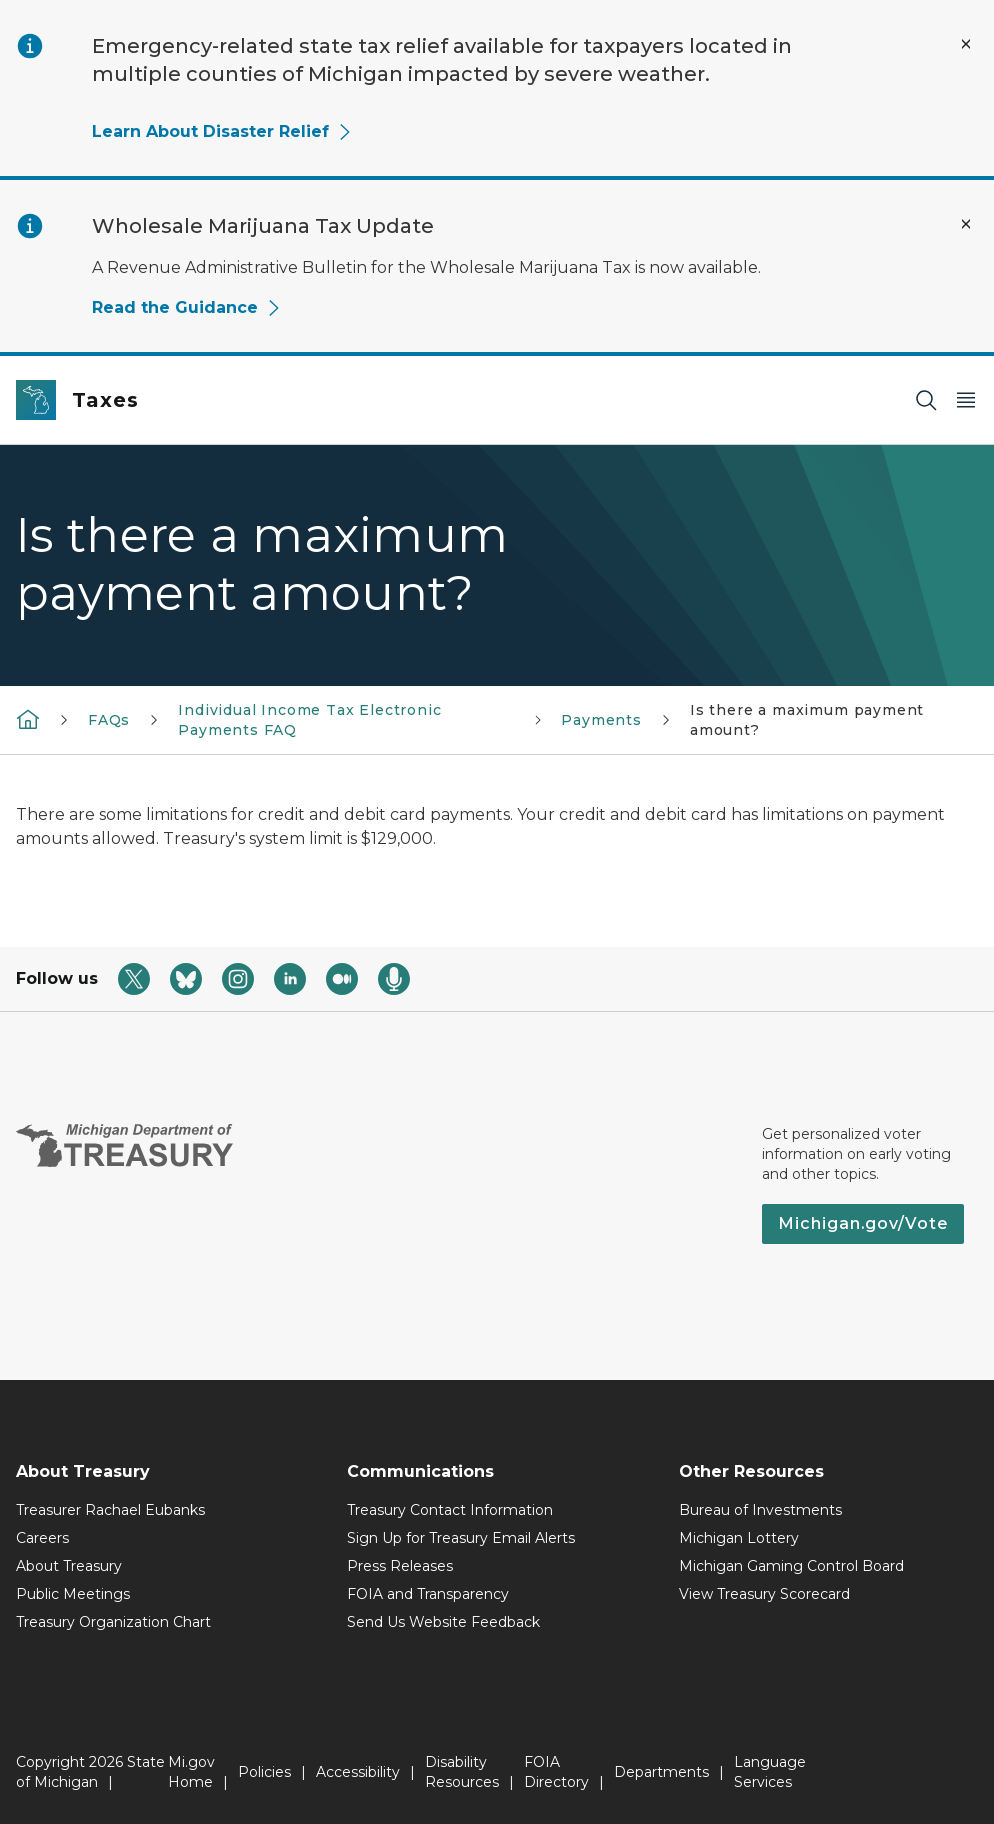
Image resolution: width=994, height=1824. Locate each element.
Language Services (770, 1772)
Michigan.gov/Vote (863, 1223)
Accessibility (358, 1772)
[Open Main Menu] (966, 400)
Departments (661, 1772)
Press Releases (400, 1566)
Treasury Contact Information (450, 1510)
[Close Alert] (966, 44)
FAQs (109, 720)
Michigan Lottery (739, 1538)
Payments (601, 720)
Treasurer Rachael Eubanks (110, 1510)
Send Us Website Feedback (443, 1622)
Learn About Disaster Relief (222, 131)
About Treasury (69, 1566)
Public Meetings (73, 1594)
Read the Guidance (187, 307)
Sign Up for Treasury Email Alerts (461, 1538)
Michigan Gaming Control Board (791, 1566)
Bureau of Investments (760, 1510)
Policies (264, 1772)
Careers (42, 1538)
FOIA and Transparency (428, 1594)
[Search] (926, 400)
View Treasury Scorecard (764, 1594)
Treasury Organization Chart (113, 1622)
